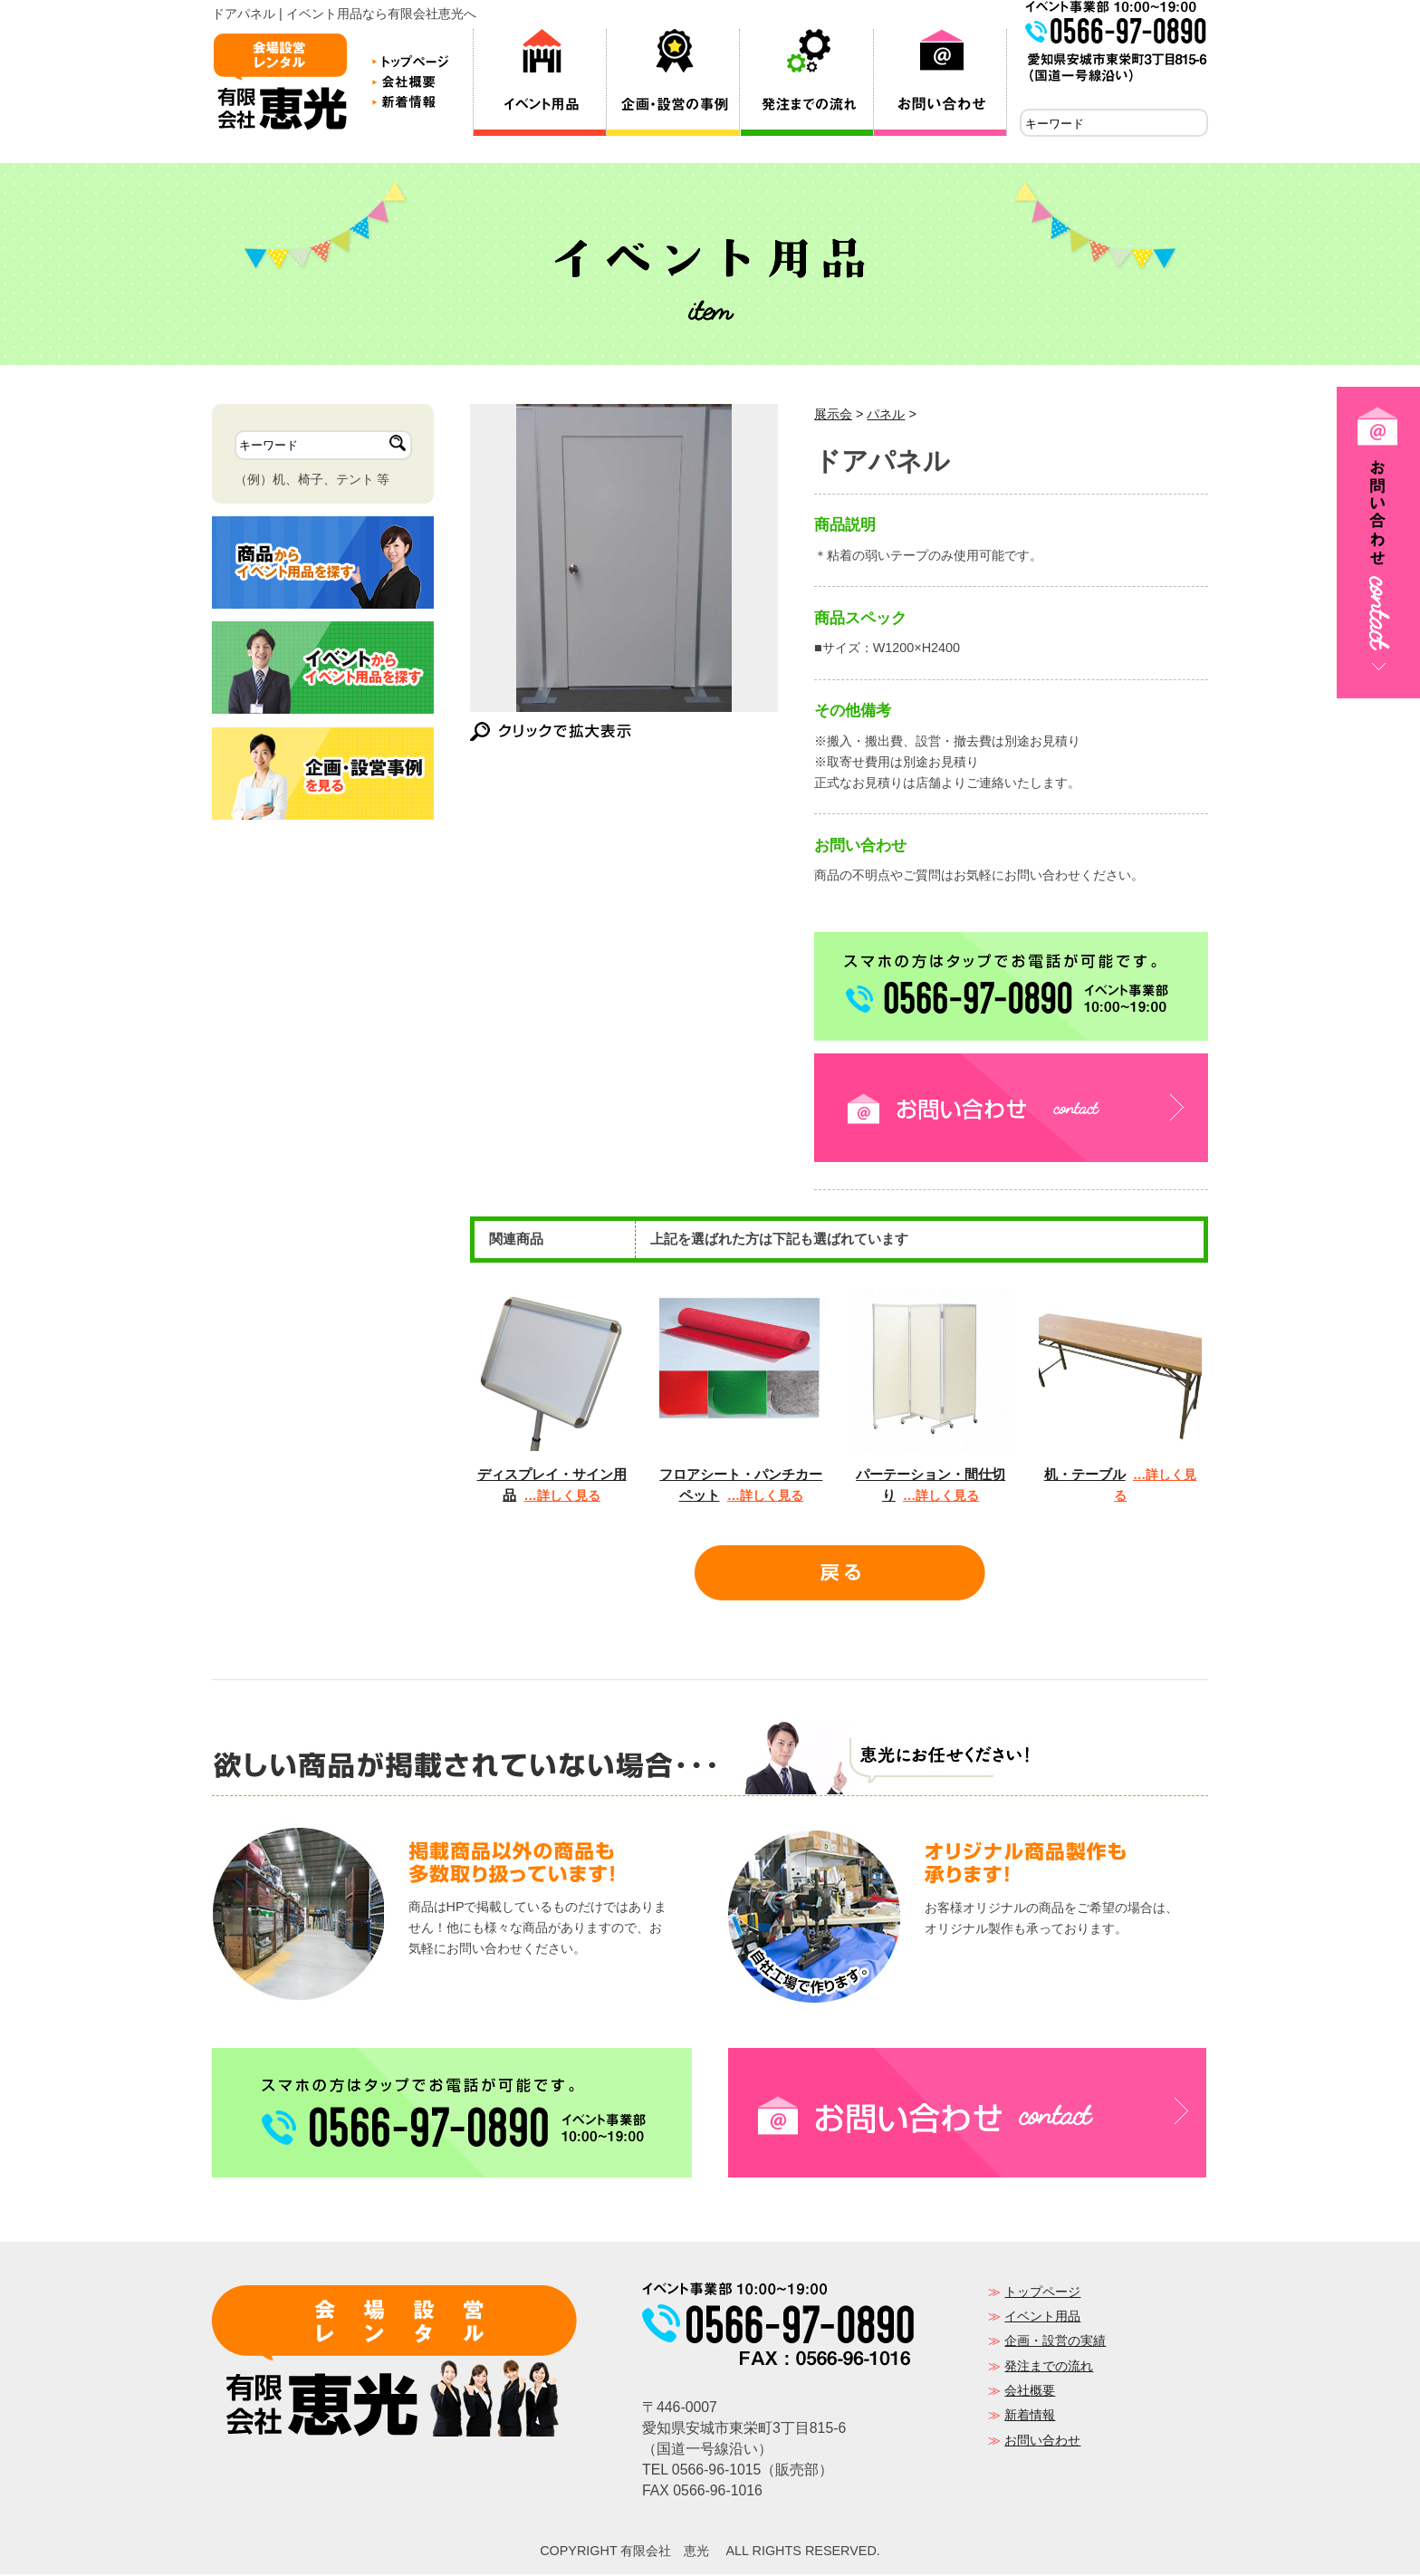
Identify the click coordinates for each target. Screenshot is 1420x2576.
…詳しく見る (561, 1497)
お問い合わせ (1042, 2442)
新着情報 (1029, 2416)
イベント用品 (1042, 2318)
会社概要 (1029, 2392)
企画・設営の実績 (1055, 2342)
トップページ (1042, 2293)
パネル (886, 416)
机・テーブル (1085, 1476)
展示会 (833, 416)
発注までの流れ (1048, 2367)
